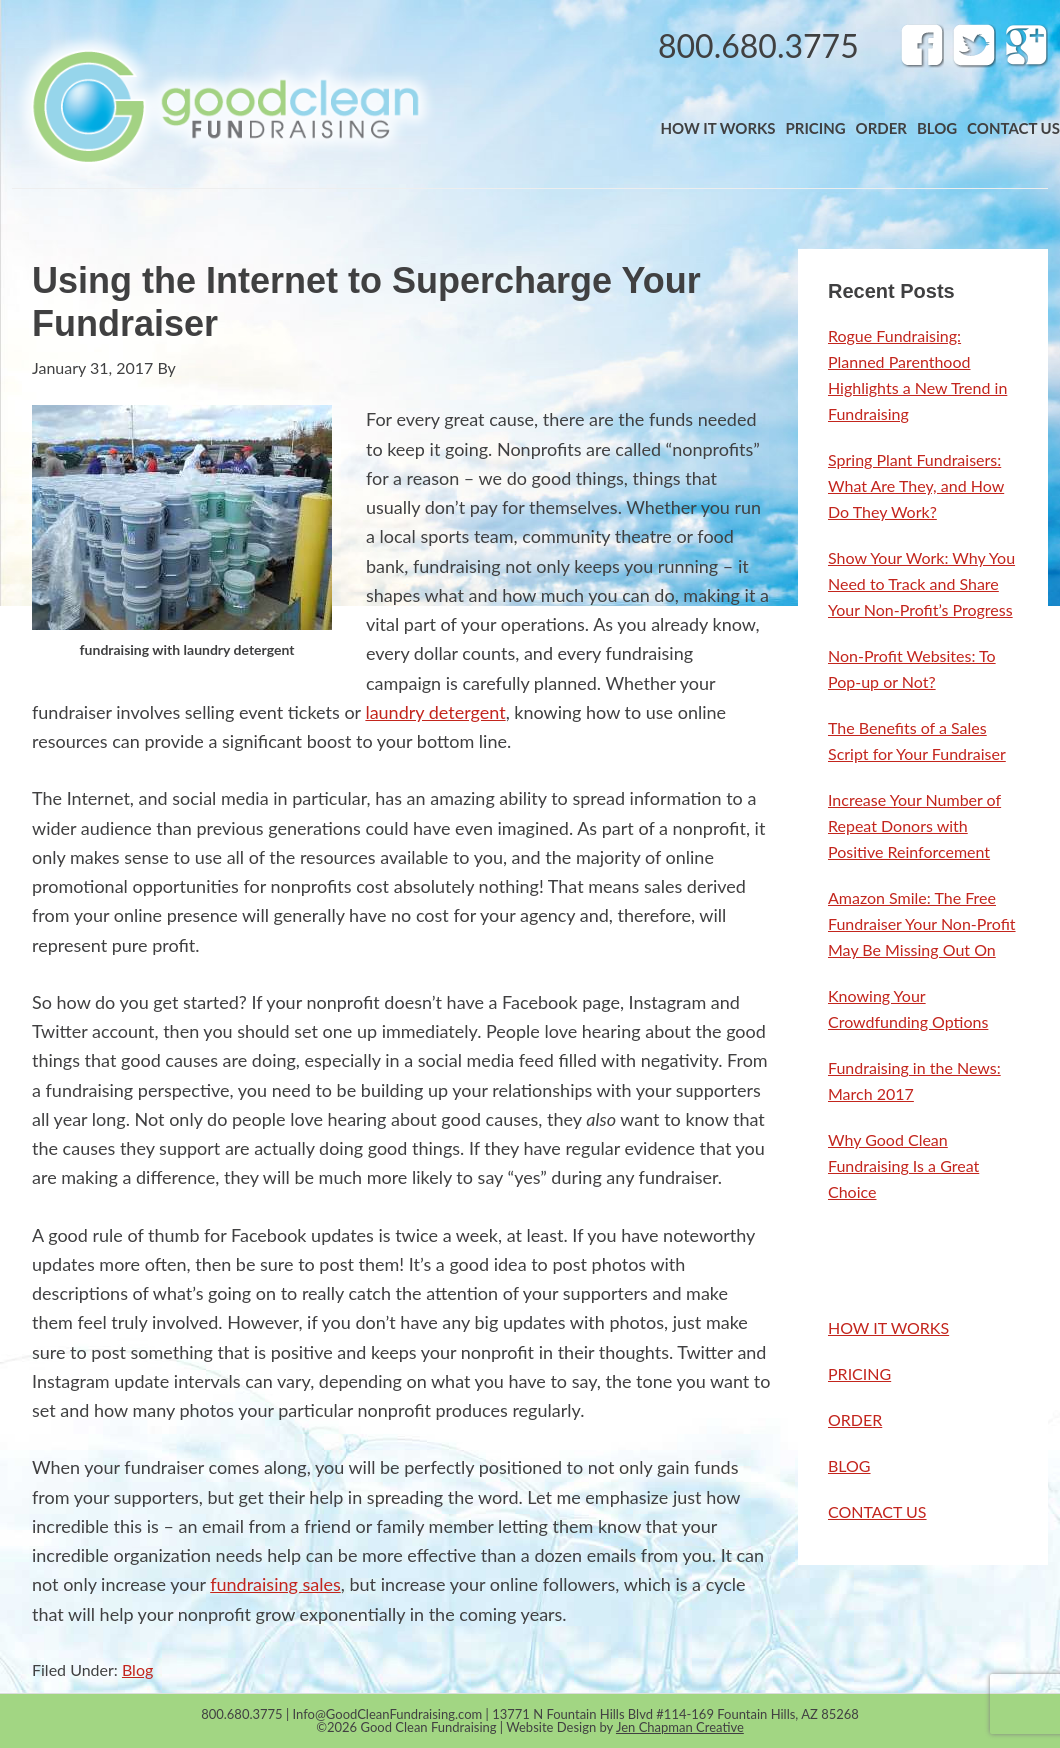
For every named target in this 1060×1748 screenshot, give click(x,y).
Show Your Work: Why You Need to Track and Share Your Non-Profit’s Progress (921, 583)
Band (224, 106)
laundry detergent (435, 712)
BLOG (849, 1465)
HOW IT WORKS (888, 1327)
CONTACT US (877, 1511)
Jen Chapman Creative (680, 1727)
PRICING (859, 1373)
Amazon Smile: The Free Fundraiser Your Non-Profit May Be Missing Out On (922, 923)
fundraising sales (275, 1584)
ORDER (855, 1419)
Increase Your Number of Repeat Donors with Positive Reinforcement (914, 825)
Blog (137, 1669)
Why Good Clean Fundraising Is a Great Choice (903, 1165)
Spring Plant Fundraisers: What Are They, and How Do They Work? (916, 485)
